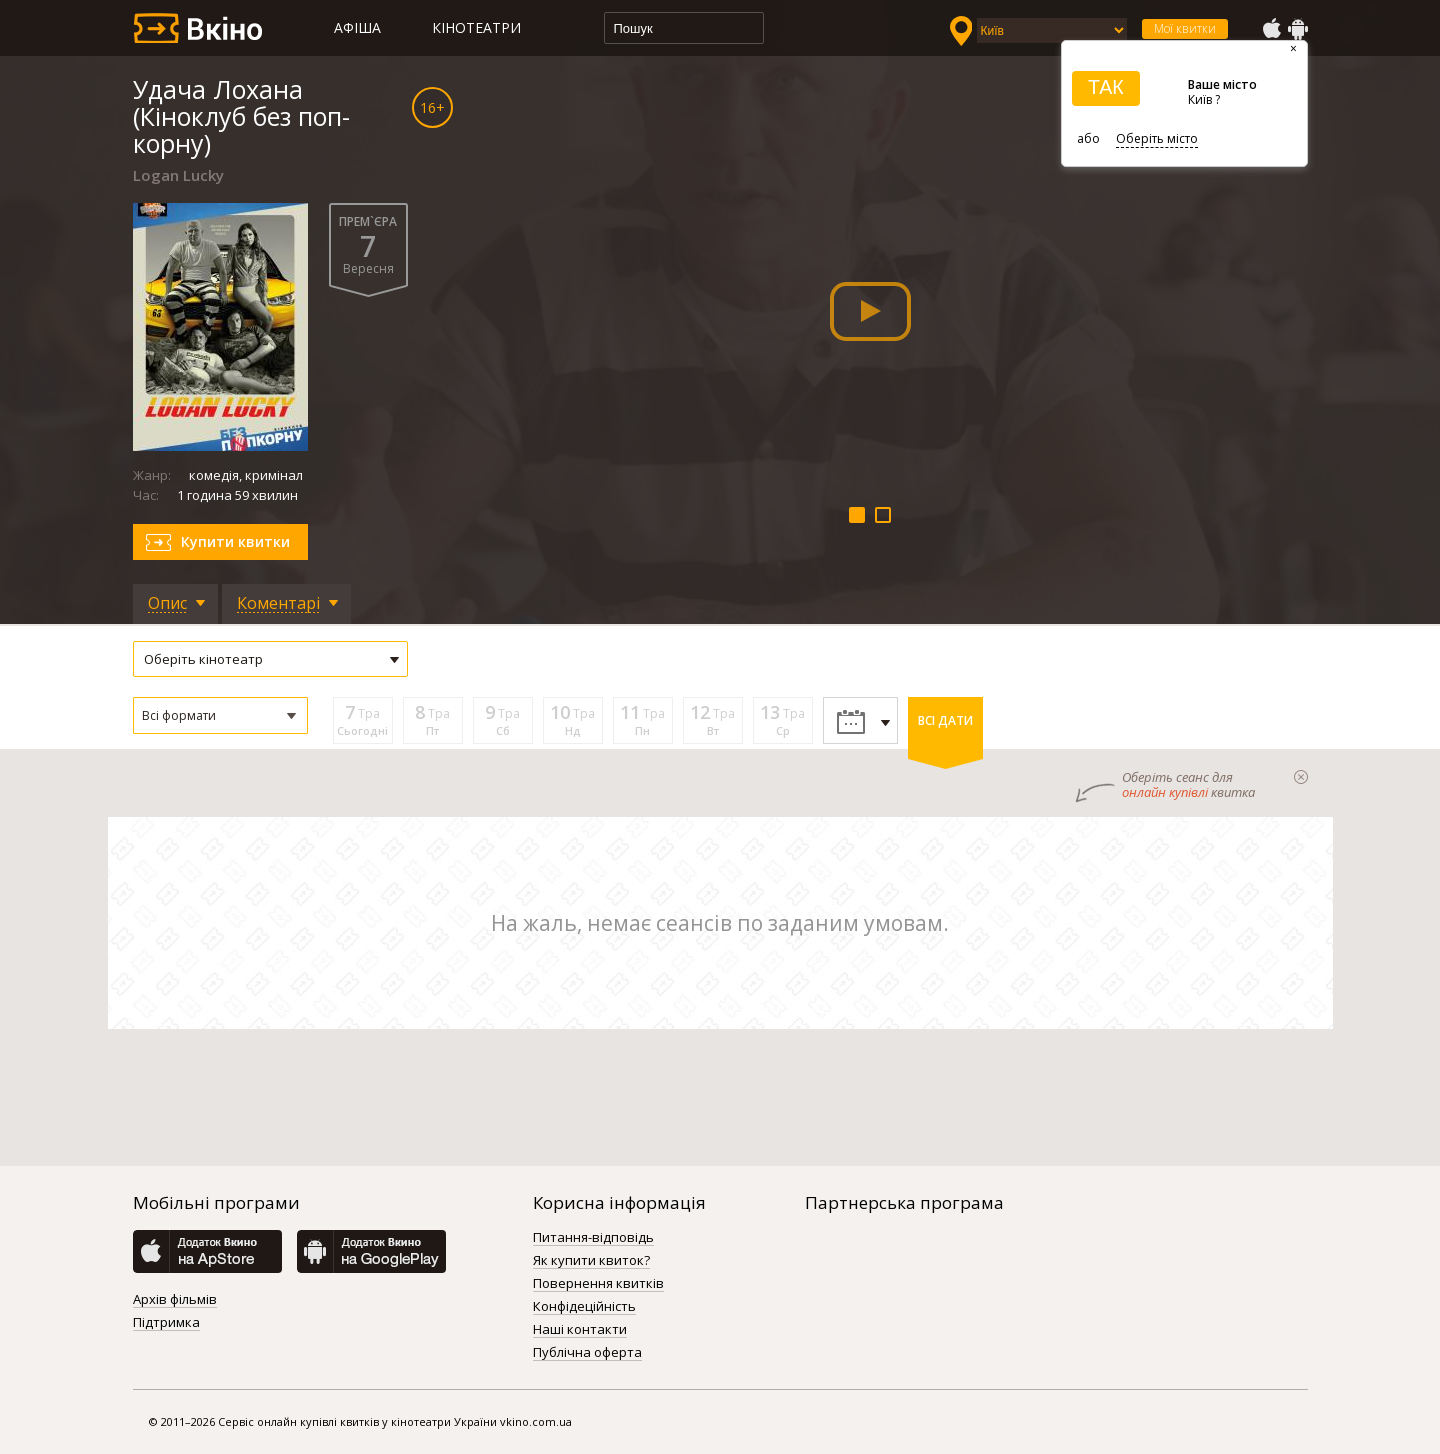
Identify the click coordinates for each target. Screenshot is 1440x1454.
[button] (220, 715)
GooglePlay (1298, 29)
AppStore (1271, 29)
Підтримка (166, 1323)
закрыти (1301, 777)
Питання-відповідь (593, 1238)
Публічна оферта (587, 1353)
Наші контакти (580, 1330)
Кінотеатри (476, 27)
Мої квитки (1185, 28)
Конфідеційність (584, 1307)
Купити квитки (235, 541)
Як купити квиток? (591, 1261)
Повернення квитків (598, 1284)
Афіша (357, 27)
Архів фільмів (175, 1300)
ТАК (1106, 87)
